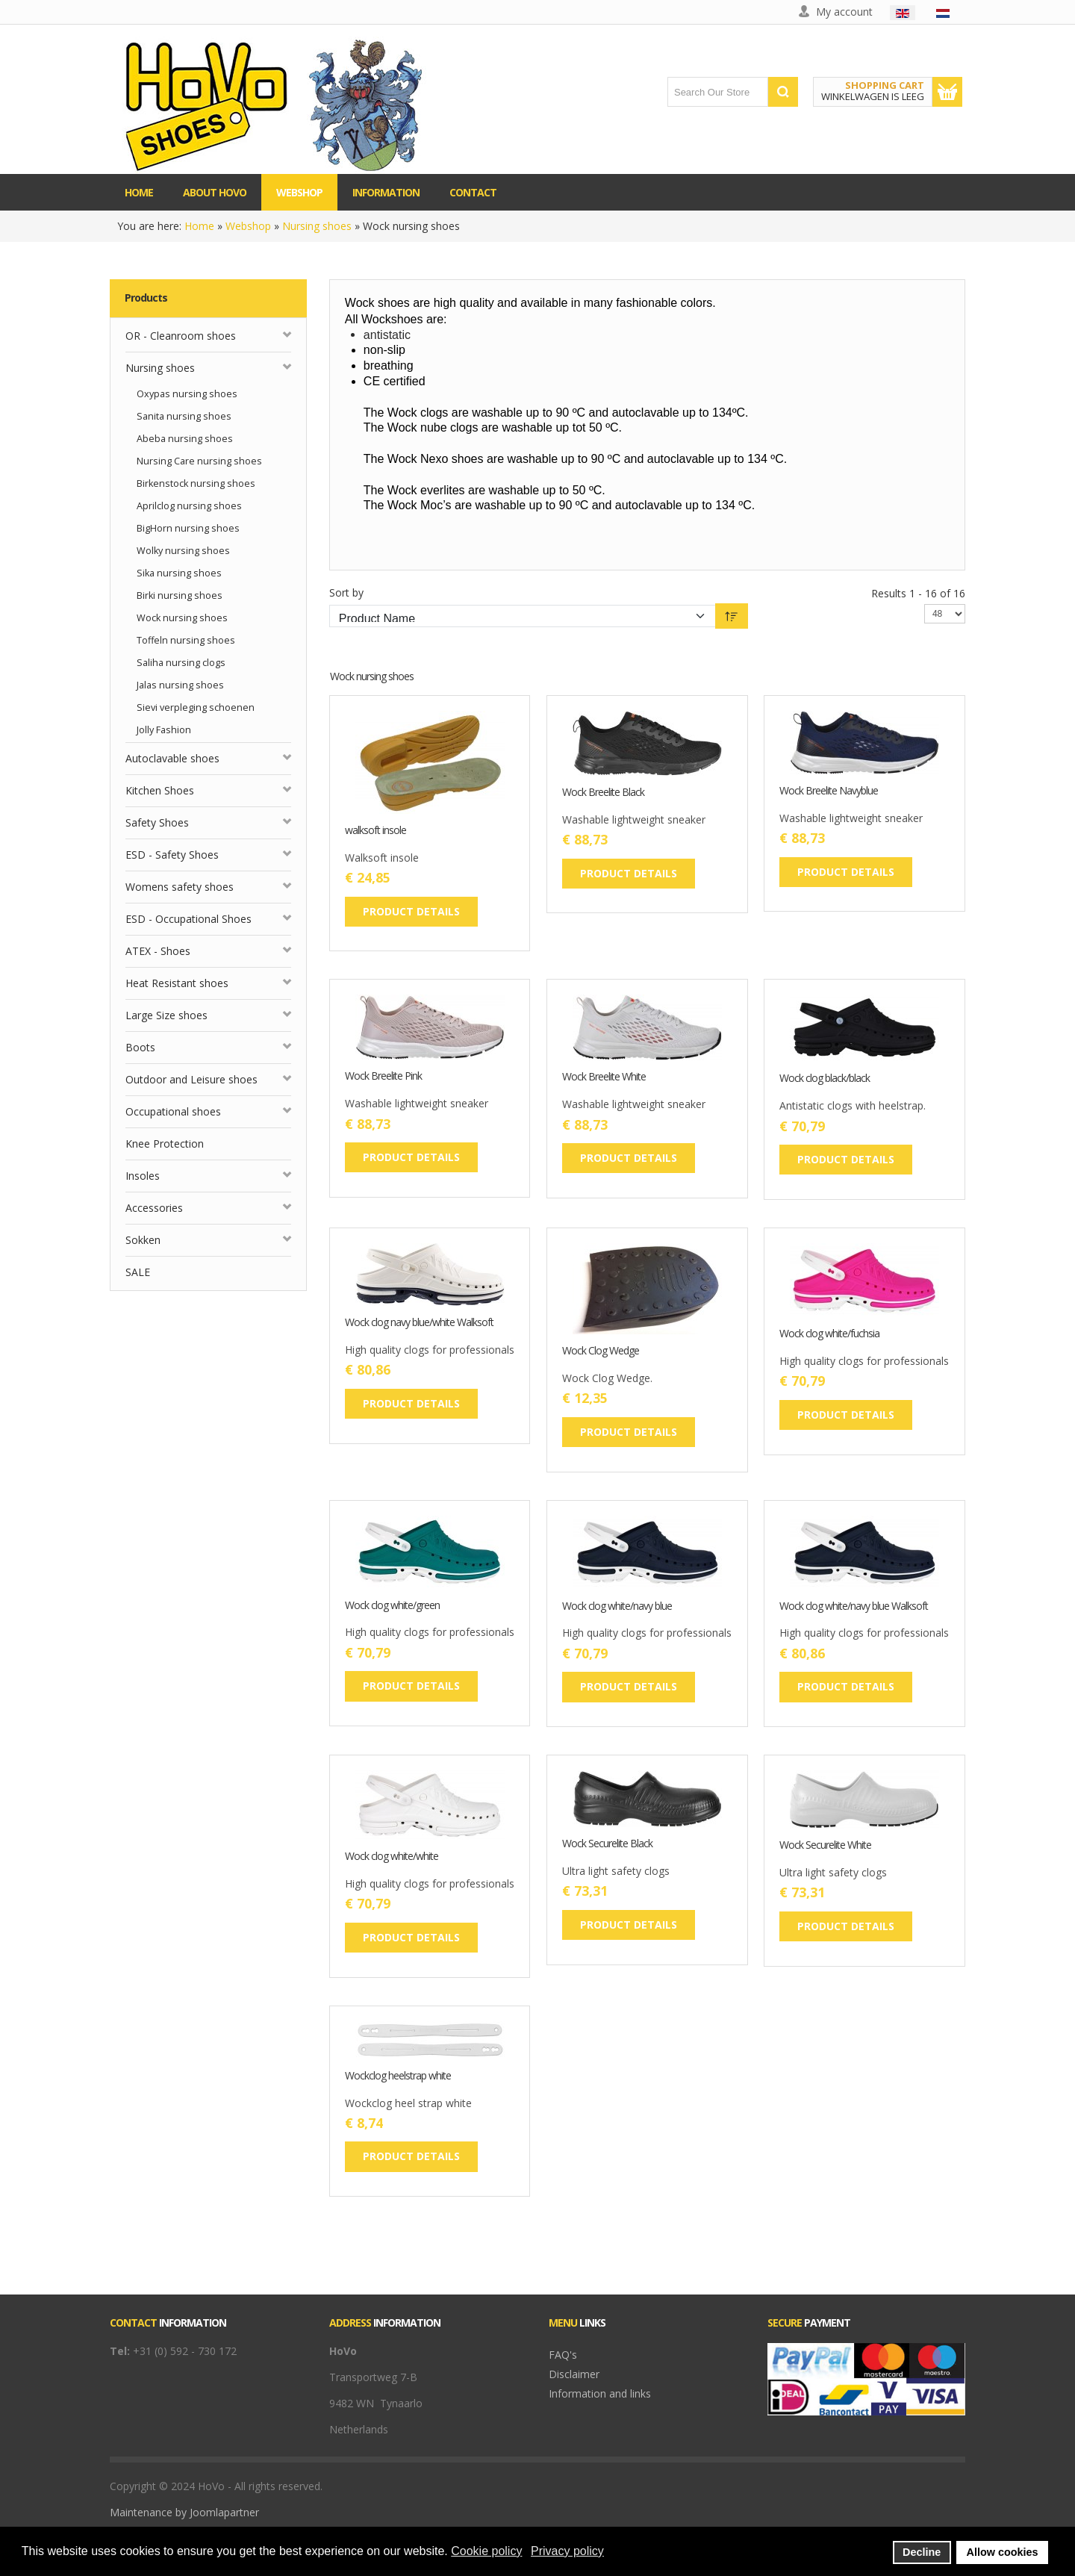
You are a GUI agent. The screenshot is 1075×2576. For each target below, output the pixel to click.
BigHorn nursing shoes (188, 528)
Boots (140, 1047)
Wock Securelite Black (607, 1844)
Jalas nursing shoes (180, 685)
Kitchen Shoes (159, 790)
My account (844, 11)
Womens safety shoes (179, 887)
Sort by (346, 592)
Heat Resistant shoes (176, 983)
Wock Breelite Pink (383, 1076)
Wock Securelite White (825, 1845)
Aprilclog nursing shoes (189, 506)
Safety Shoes (157, 822)
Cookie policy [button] (486, 2551)
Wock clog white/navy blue (617, 1606)
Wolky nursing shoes (183, 550)
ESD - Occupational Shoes (188, 919)
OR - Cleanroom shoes (180, 336)
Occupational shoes (173, 1111)
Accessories (154, 1208)
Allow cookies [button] (1002, 2552)
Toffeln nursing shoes (186, 640)
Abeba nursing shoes (185, 438)
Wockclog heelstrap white (398, 2076)
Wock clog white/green (392, 1605)
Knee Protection (164, 1143)
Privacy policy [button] (567, 2551)
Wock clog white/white (391, 1856)
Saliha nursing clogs (181, 662)
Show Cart (947, 92)
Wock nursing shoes (182, 618)
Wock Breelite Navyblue (828, 791)
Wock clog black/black (824, 1078)
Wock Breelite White (604, 1077)
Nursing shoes (317, 226)
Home (199, 226)
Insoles (142, 1176)
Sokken (143, 1240)
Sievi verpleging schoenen (196, 707)
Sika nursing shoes (179, 573)
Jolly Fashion (164, 730)
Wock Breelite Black (603, 792)
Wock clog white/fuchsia (829, 1334)
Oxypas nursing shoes (187, 394)
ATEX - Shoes (157, 951)
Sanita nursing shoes (184, 416)
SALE (137, 1272)
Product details (411, 911)
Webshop (248, 226)
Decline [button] (922, 2552)
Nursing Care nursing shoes (199, 461)
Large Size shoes (166, 1015)
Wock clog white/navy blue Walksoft (853, 1606)
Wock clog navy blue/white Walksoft (419, 1322)
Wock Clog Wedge (600, 1351)
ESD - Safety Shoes (172, 854)
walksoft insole (375, 830)
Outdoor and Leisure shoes (191, 1079)
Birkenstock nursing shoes (196, 483)
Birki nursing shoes (179, 595)
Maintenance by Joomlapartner (184, 2512)
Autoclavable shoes (172, 758)
